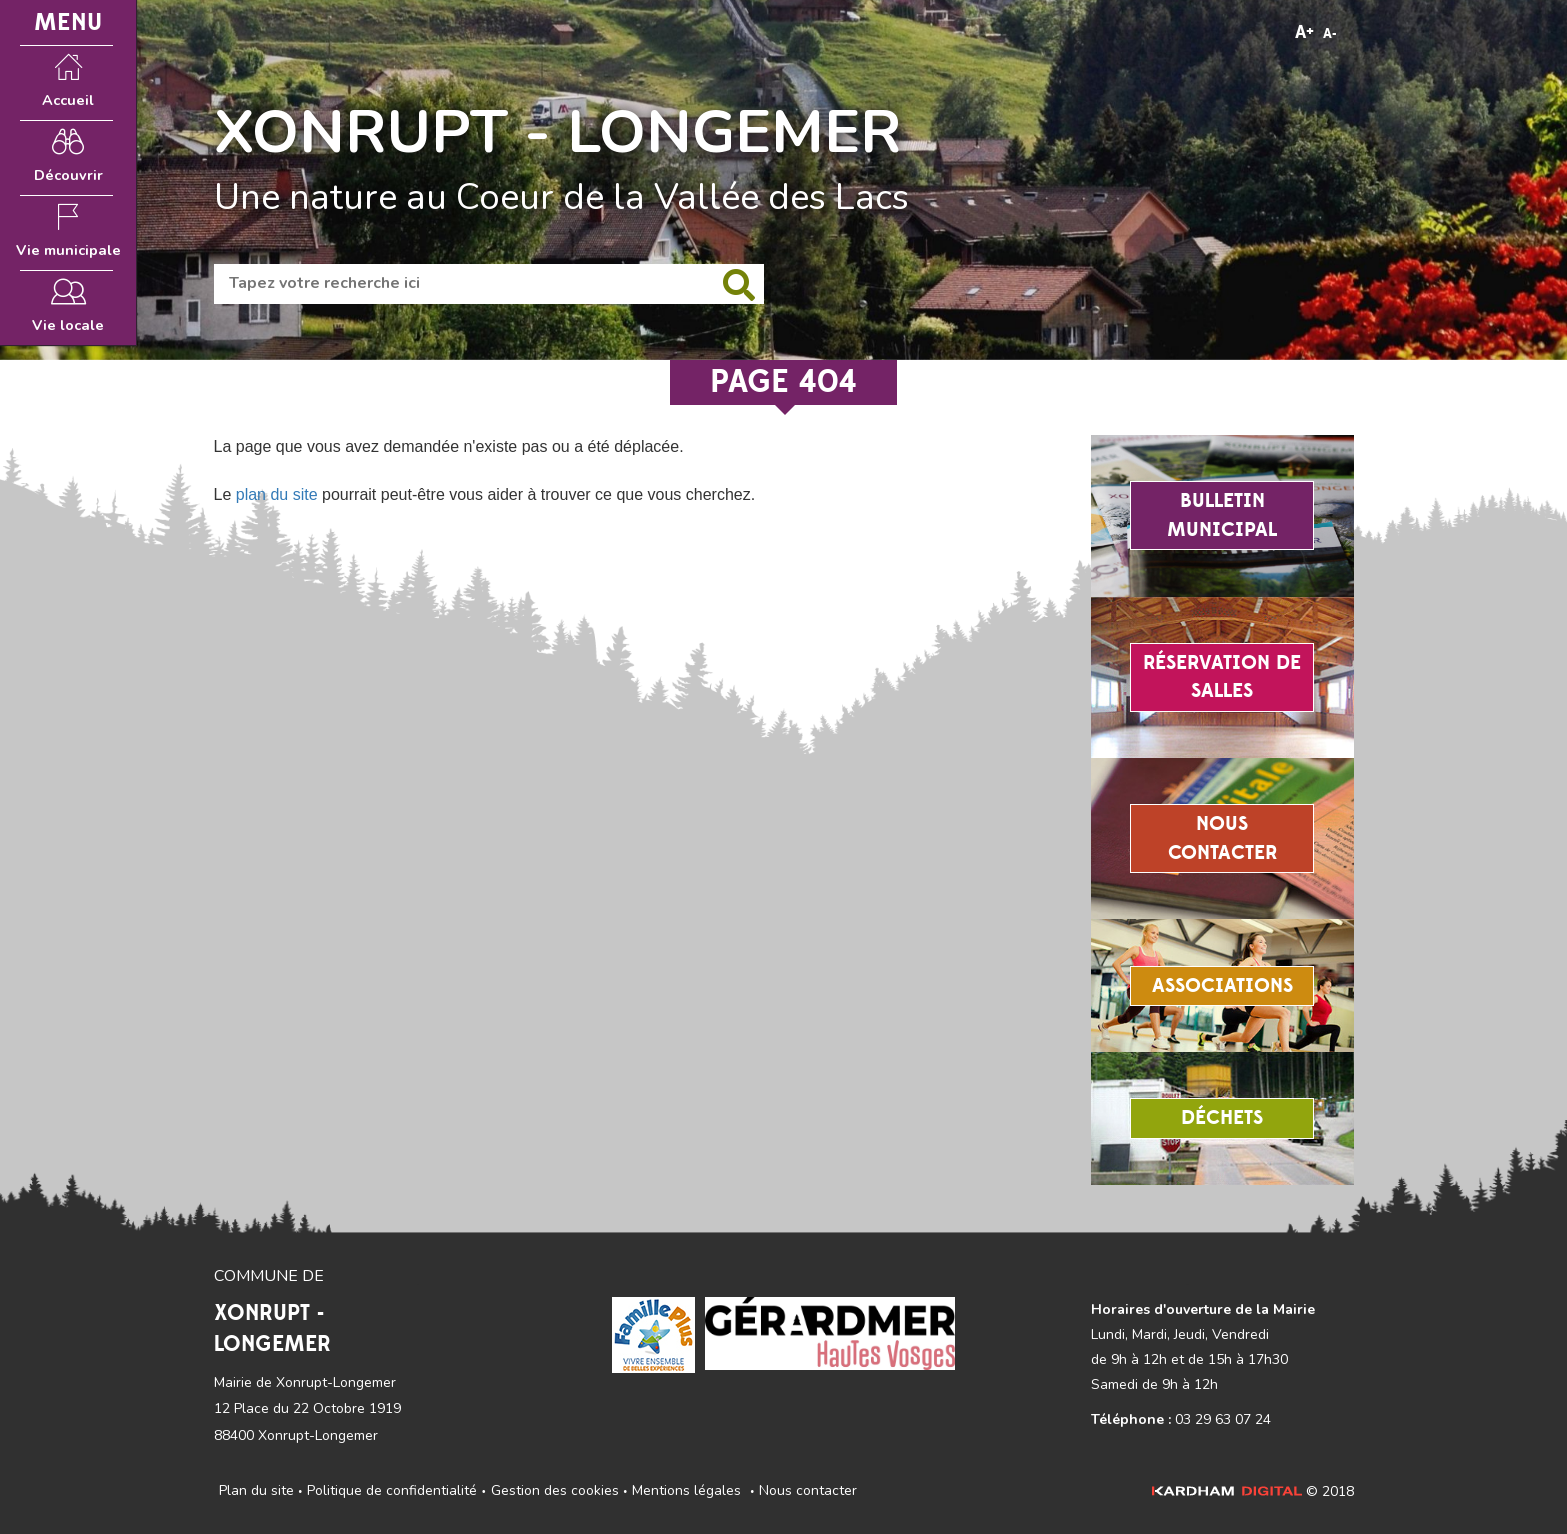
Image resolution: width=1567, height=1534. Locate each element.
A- (1330, 34)
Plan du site (256, 1490)
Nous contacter (808, 1490)
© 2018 (1253, 1491)
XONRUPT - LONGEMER (558, 132)
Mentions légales (686, 1490)
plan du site (277, 494)
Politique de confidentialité (392, 1490)
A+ (1304, 32)
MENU (68, 22)
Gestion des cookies (555, 1490)
